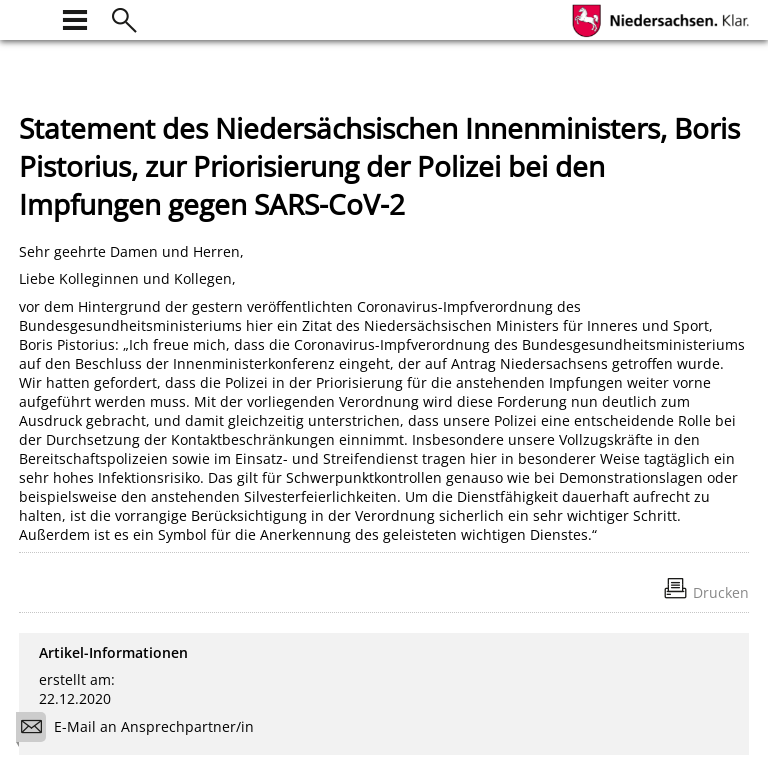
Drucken (721, 592)
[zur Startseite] (31, 17)
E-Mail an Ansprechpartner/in (141, 729)
